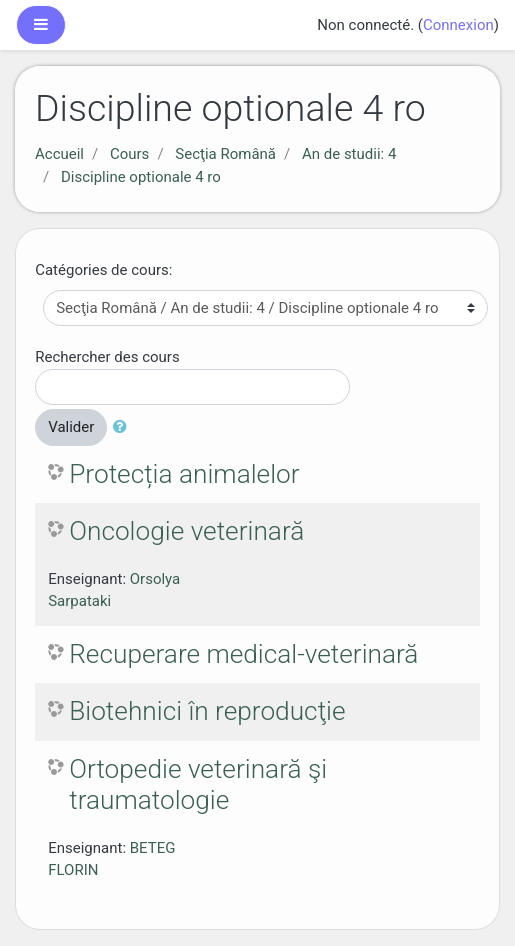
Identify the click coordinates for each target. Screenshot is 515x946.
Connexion (458, 25)
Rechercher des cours (107, 357)
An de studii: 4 (349, 154)
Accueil (59, 154)
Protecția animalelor (184, 474)
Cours (129, 154)
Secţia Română (225, 154)
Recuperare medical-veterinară (243, 654)
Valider (71, 427)
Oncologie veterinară (186, 531)
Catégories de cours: (103, 270)
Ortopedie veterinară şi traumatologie (198, 785)
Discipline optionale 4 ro (141, 177)
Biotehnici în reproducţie (207, 711)
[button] (124, 427)
